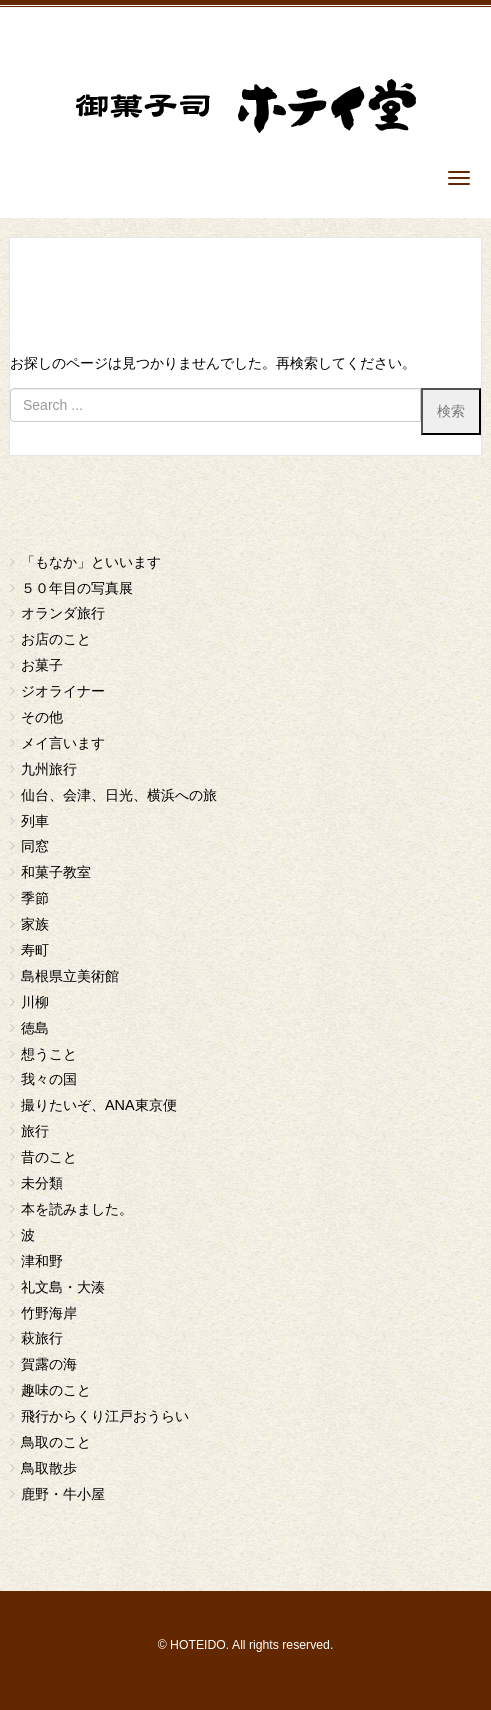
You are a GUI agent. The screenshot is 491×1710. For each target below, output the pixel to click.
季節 (35, 898)
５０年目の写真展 (77, 588)
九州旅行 (49, 769)
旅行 (35, 1131)
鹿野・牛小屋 (63, 1494)
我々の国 (49, 1079)
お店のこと (56, 639)
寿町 (35, 950)
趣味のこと (56, 1390)
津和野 (42, 1261)
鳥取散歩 (49, 1468)
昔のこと (49, 1157)
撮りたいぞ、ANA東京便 (99, 1105)
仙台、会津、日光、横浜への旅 (119, 795)
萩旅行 (42, 1338)
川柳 (35, 1002)
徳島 (35, 1028)
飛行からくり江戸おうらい (105, 1416)
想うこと (49, 1054)
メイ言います (63, 743)
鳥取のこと (56, 1442)
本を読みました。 (77, 1209)
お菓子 (42, 665)
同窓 (35, 846)
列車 (35, 821)
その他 (42, 717)
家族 (35, 924)
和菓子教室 (56, 872)
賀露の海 (49, 1364)
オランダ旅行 (63, 613)
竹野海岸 (49, 1313)
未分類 (42, 1183)
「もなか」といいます (91, 562)
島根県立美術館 (70, 976)
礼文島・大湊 (63, 1287)
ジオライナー (63, 691)
